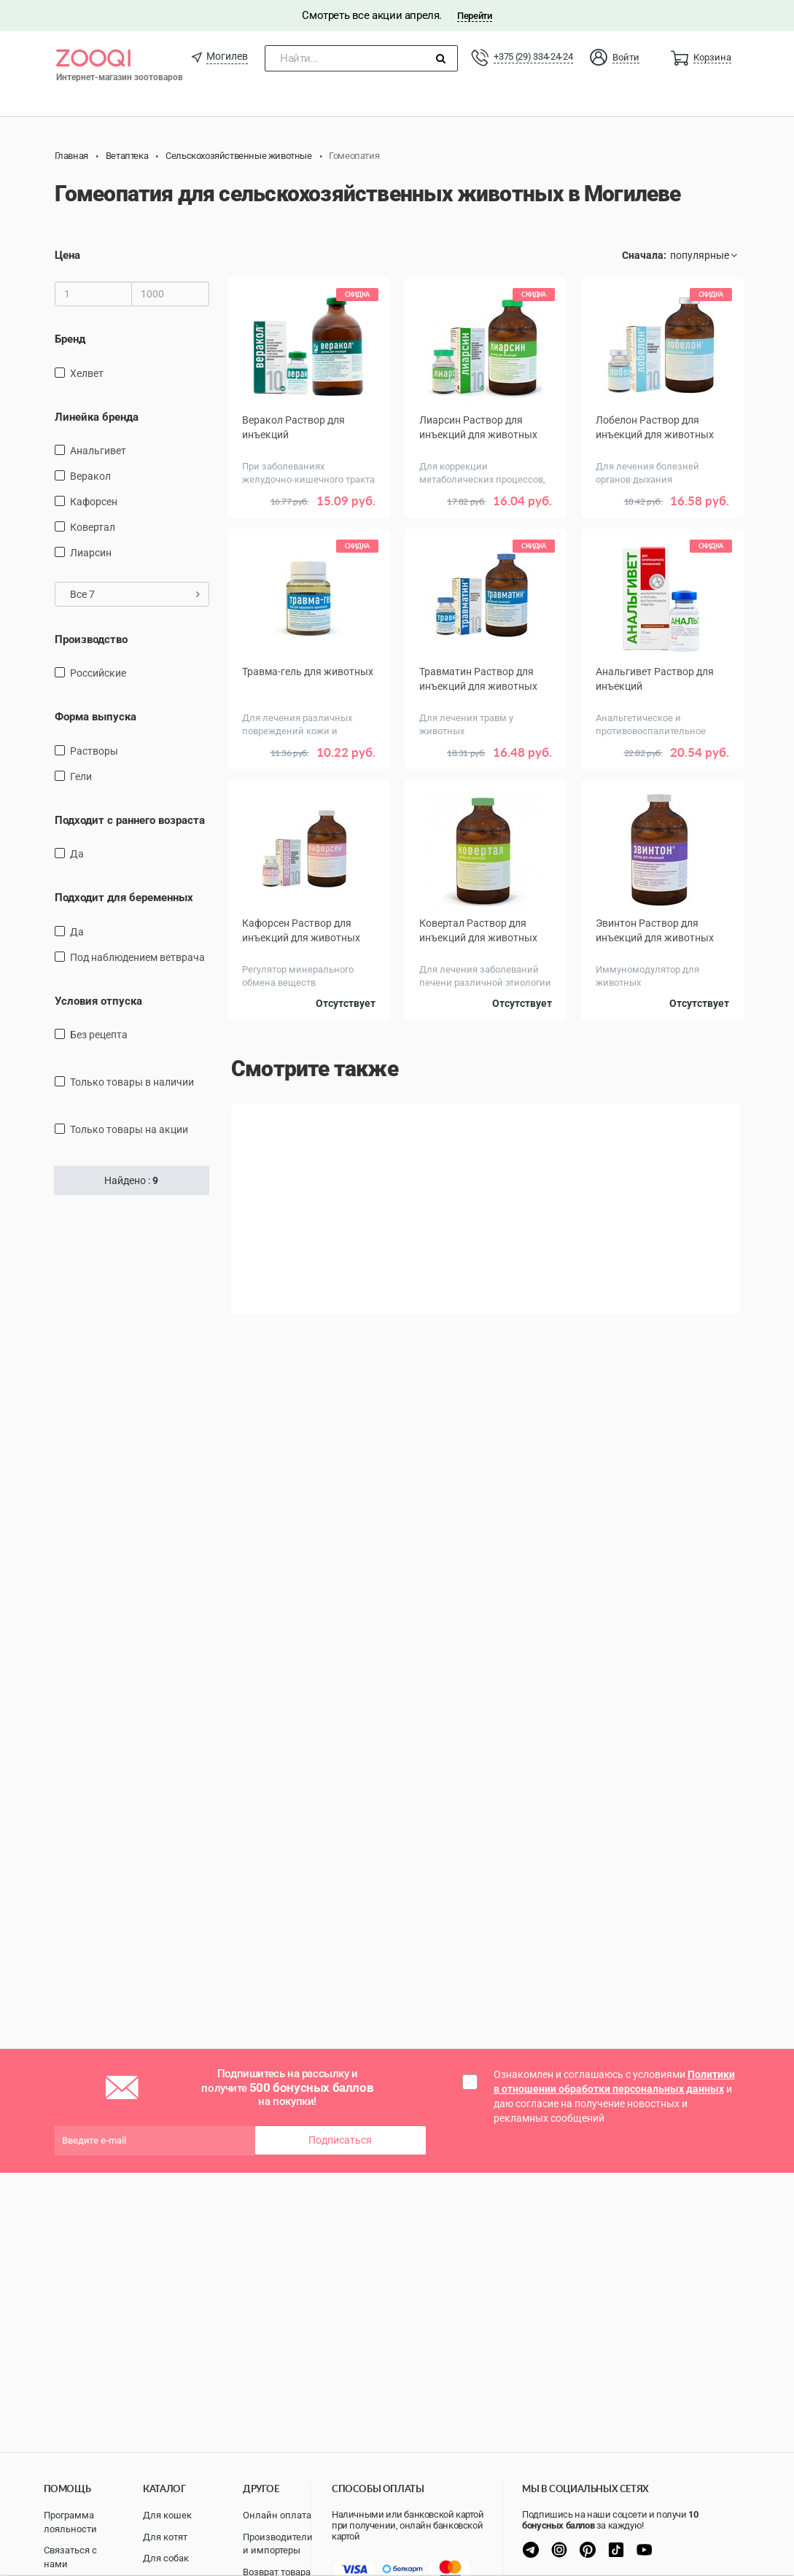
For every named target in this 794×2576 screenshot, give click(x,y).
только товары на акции (129, 1129)
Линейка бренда (97, 416)
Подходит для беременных (124, 897)
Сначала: (644, 255)
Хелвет (87, 372)
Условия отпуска (98, 1001)
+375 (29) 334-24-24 (533, 56)
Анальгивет (98, 450)
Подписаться (340, 2140)
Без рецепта (99, 1034)
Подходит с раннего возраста (130, 820)
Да (77, 854)
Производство (91, 639)
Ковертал (92, 527)
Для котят (165, 2537)
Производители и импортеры (278, 2544)
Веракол (90, 476)
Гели (81, 776)
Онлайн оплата (277, 2515)
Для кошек (167, 2515)
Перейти (474, 15)
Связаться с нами (70, 2557)
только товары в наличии (132, 1082)
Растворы (94, 751)
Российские (98, 673)
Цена (67, 255)
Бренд (70, 339)
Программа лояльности (70, 2522)
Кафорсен (93, 501)
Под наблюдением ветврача (137, 957)
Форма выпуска (95, 716)
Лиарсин (91, 553)
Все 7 (135, 594)
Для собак (166, 2558)
